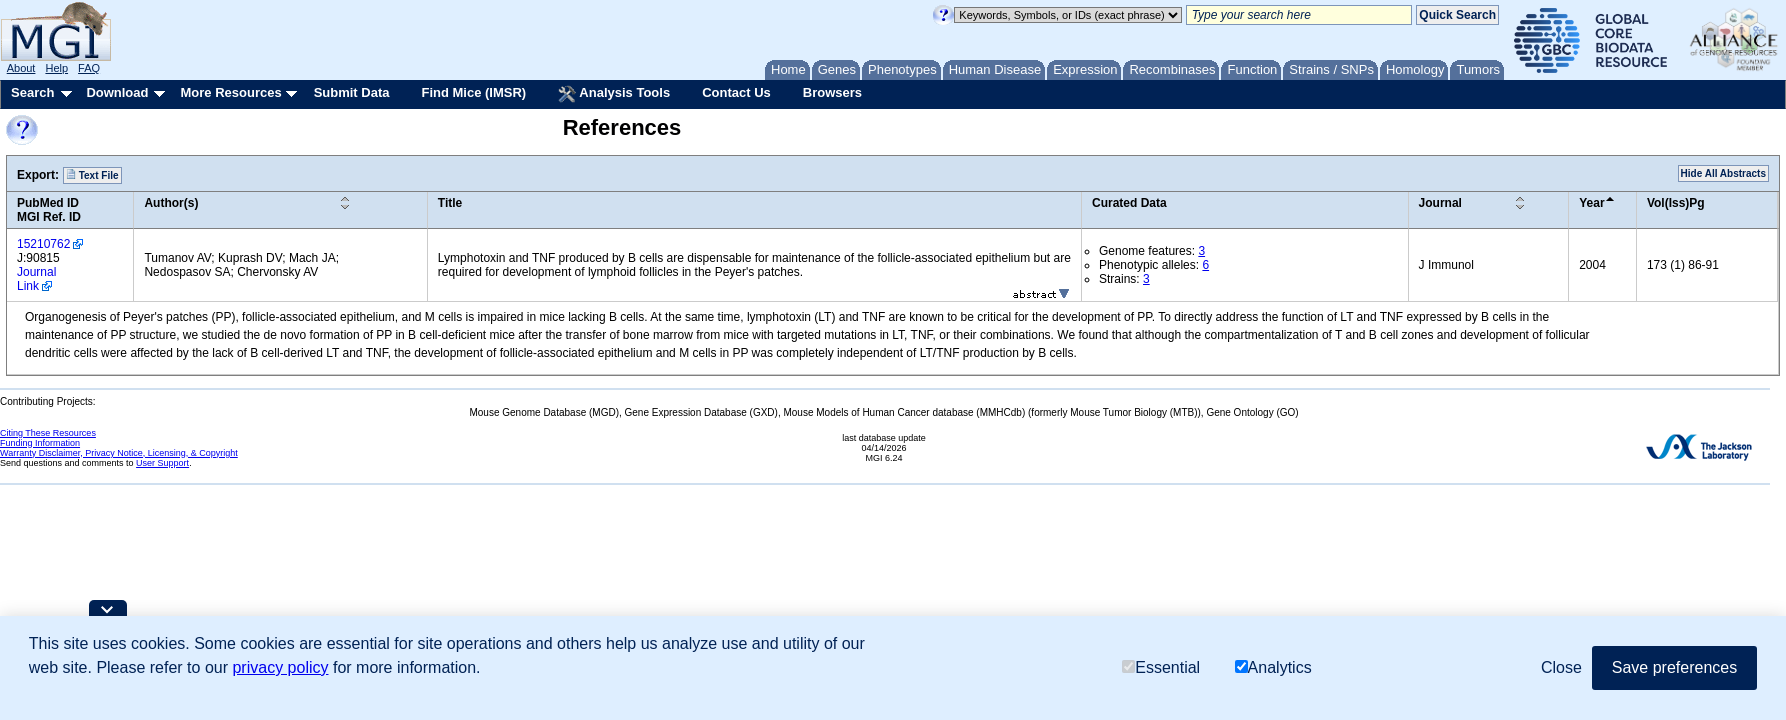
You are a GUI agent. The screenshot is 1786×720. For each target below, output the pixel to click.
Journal (1440, 203)
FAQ (89, 68)
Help (56, 68)
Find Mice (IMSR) (473, 92)
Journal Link (36, 279)
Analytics (1273, 667)
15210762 (43, 244)
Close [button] (1561, 667)
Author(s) (171, 203)
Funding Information (40, 443)
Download (117, 92)
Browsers (832, 92)
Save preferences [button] (1674, 667)
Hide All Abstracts (1723, 173)
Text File (92, 175)
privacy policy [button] (280, 667)
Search (32, 92)
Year (1591, 203)
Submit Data (352, 92)
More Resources (230, 92)
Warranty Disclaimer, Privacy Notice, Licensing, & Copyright (119, 453)
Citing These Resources (48, 433)
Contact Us (736, 92)
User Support (162, 463)
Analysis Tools (614, 94)
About (21, 68)
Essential (1161, 667)
